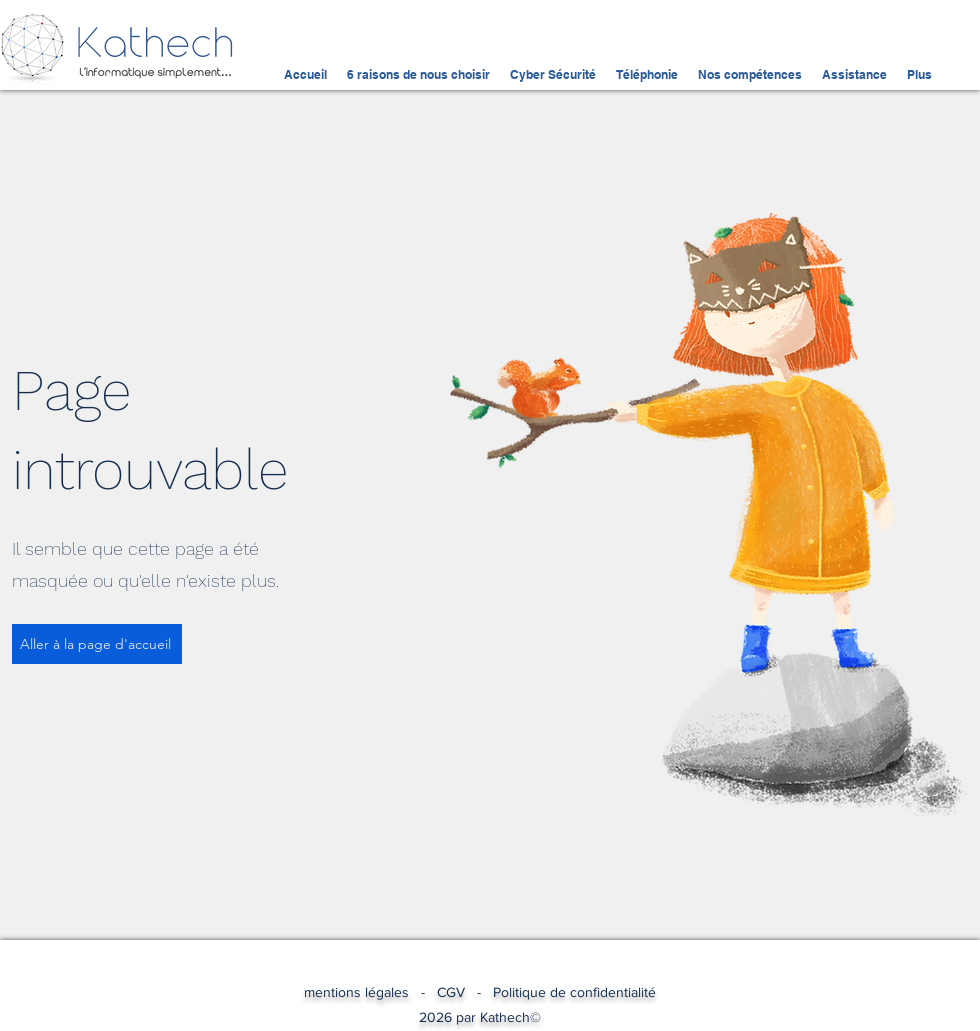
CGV (451, 992)
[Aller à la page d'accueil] (97, 644)
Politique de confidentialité (574, 992)
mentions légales (362, 992)
